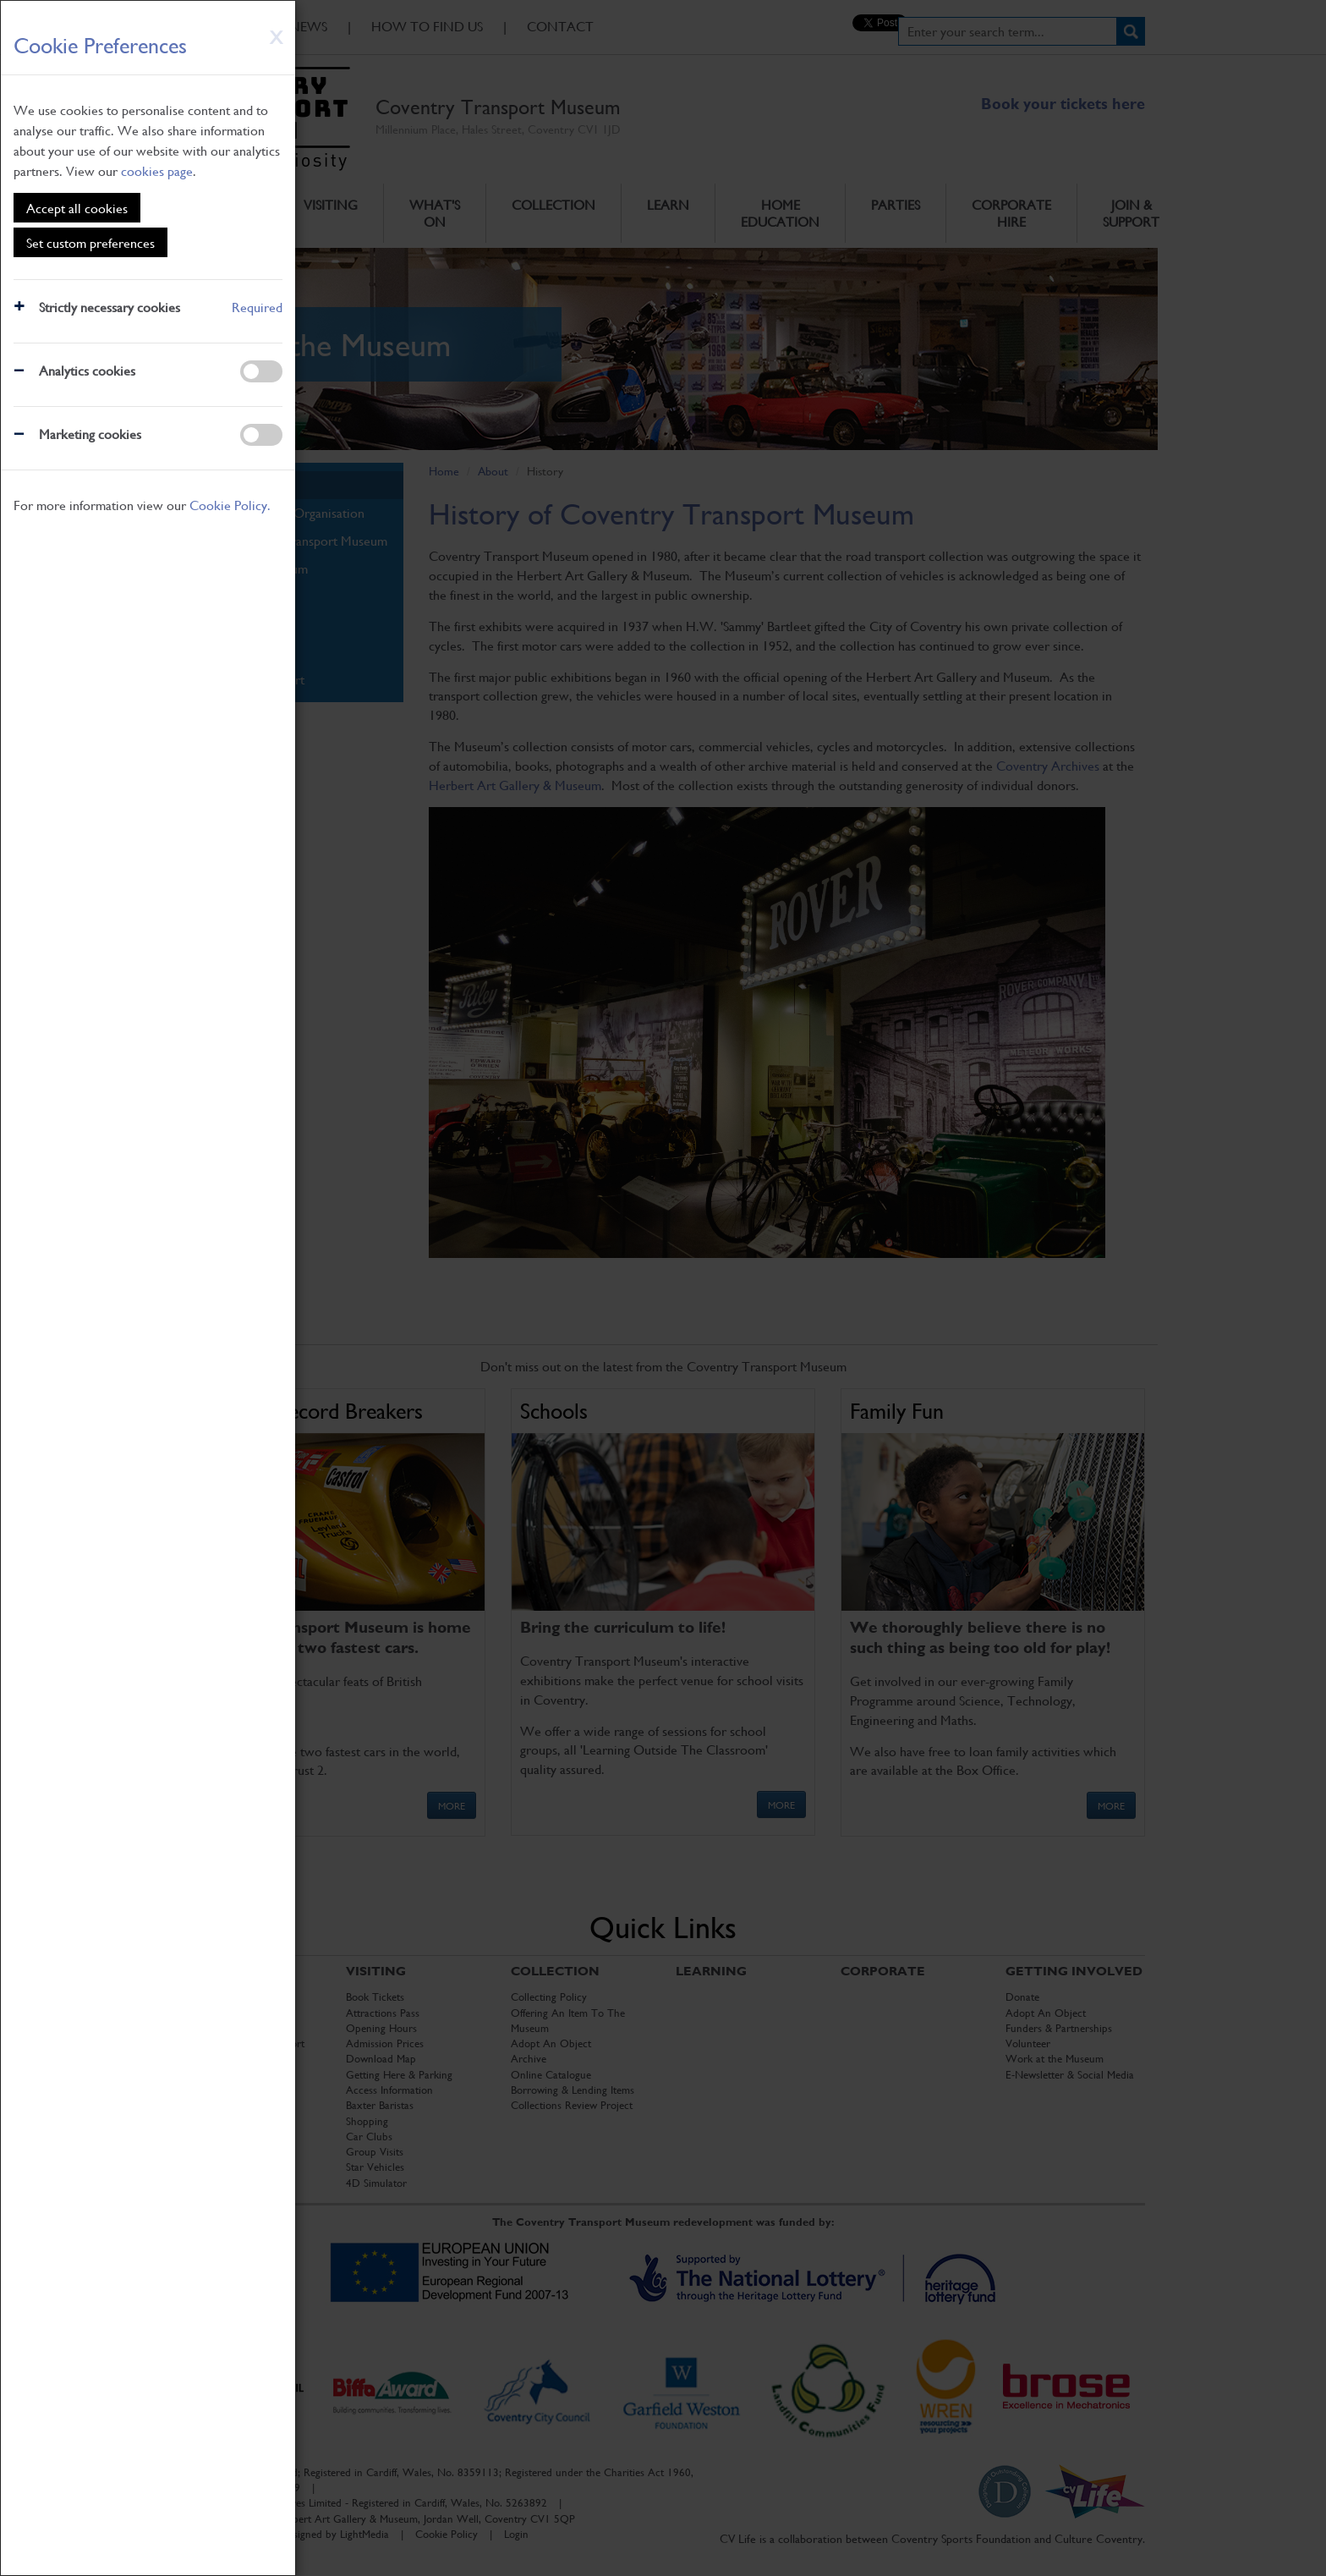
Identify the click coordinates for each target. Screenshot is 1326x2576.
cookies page (157, 170)
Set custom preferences (90, 242)
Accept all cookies (77, 207)
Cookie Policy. (230, 504)
